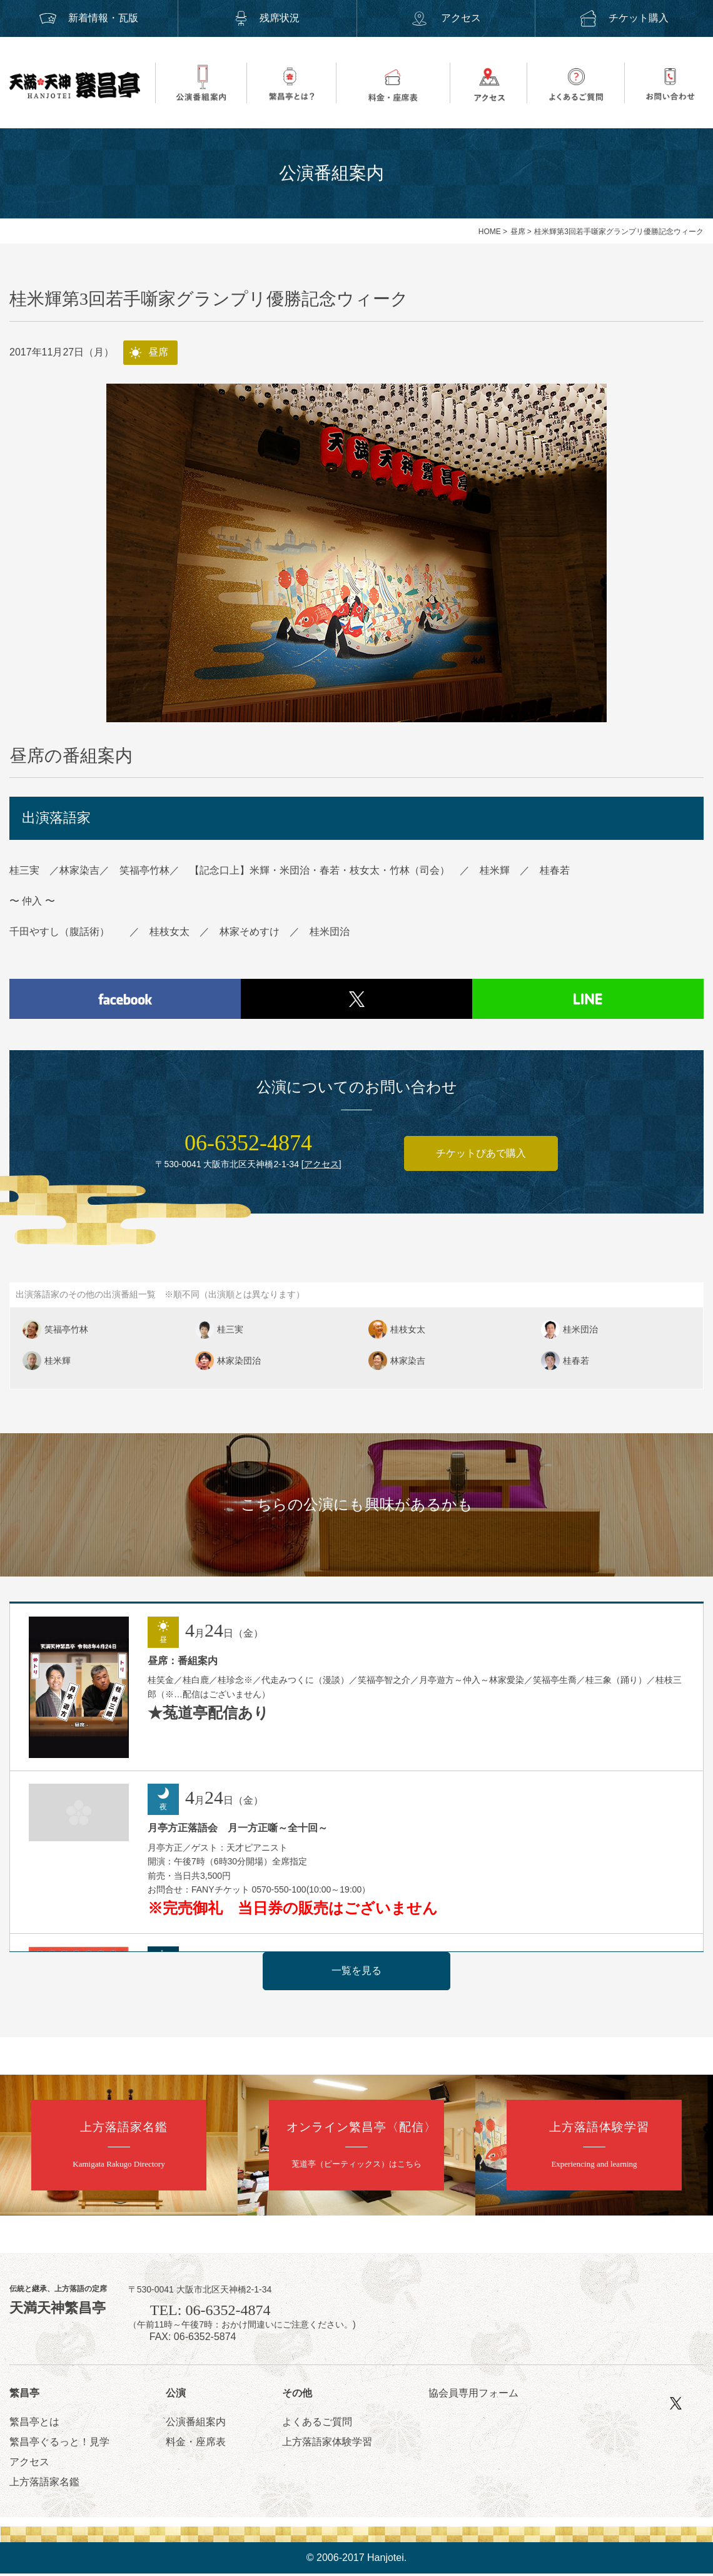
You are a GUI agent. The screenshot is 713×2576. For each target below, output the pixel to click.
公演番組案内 (196, 2424)
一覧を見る (356, 1973)
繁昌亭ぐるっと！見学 (59, 2444)
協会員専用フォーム (473, 2396)
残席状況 (267, 18)
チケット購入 (624, 18)
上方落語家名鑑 (44, 2484)
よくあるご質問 (317, 2424)
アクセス (445, 18)
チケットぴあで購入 (481, 1155)
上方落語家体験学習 (327, 2444)
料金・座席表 (196, 2444)
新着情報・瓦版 (88, 18)
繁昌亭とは (34, 2424)
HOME (489, 231)
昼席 (517, 231)
